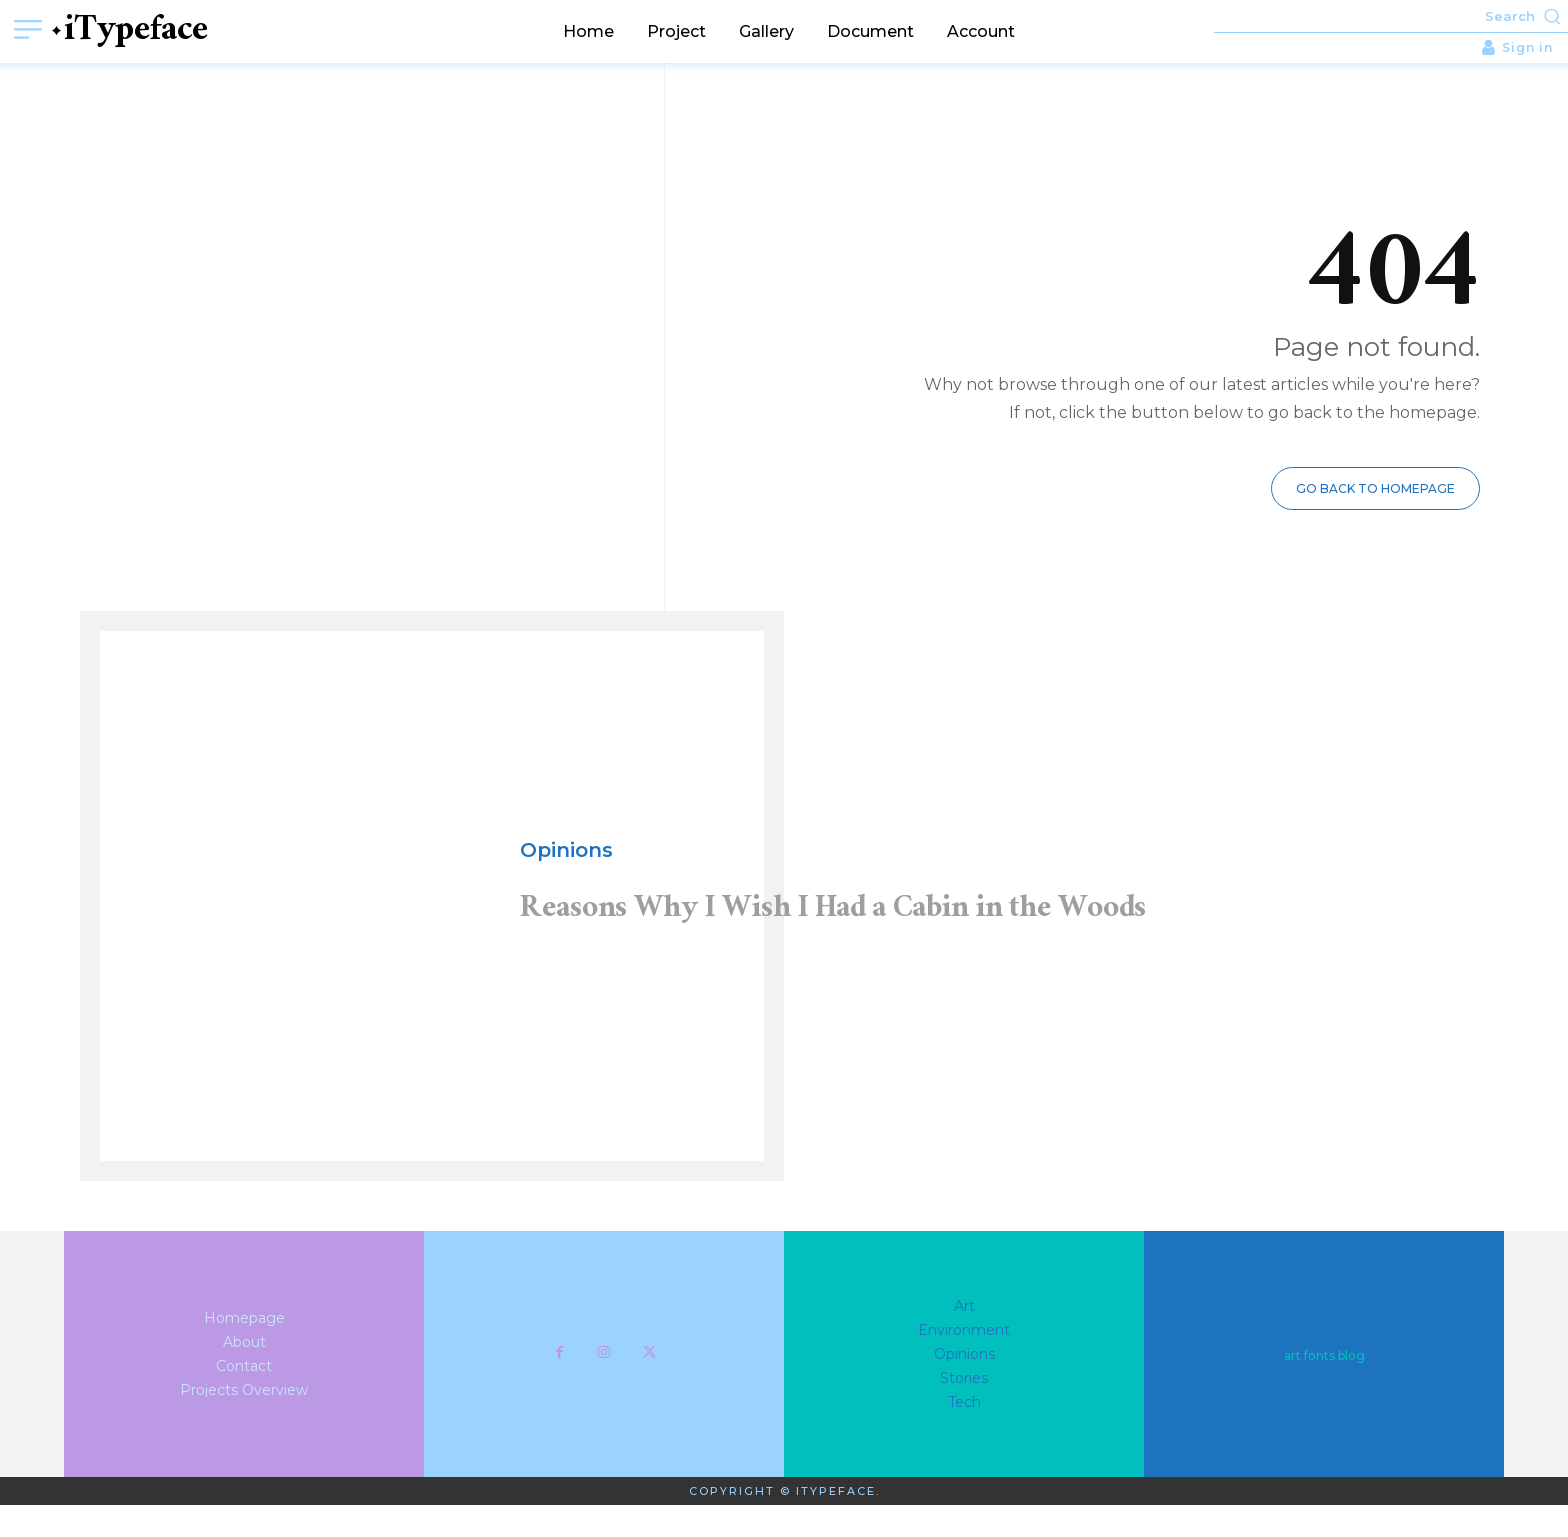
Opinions (566, 852)
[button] (1391, 16)
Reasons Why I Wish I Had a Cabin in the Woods (900, 941)
